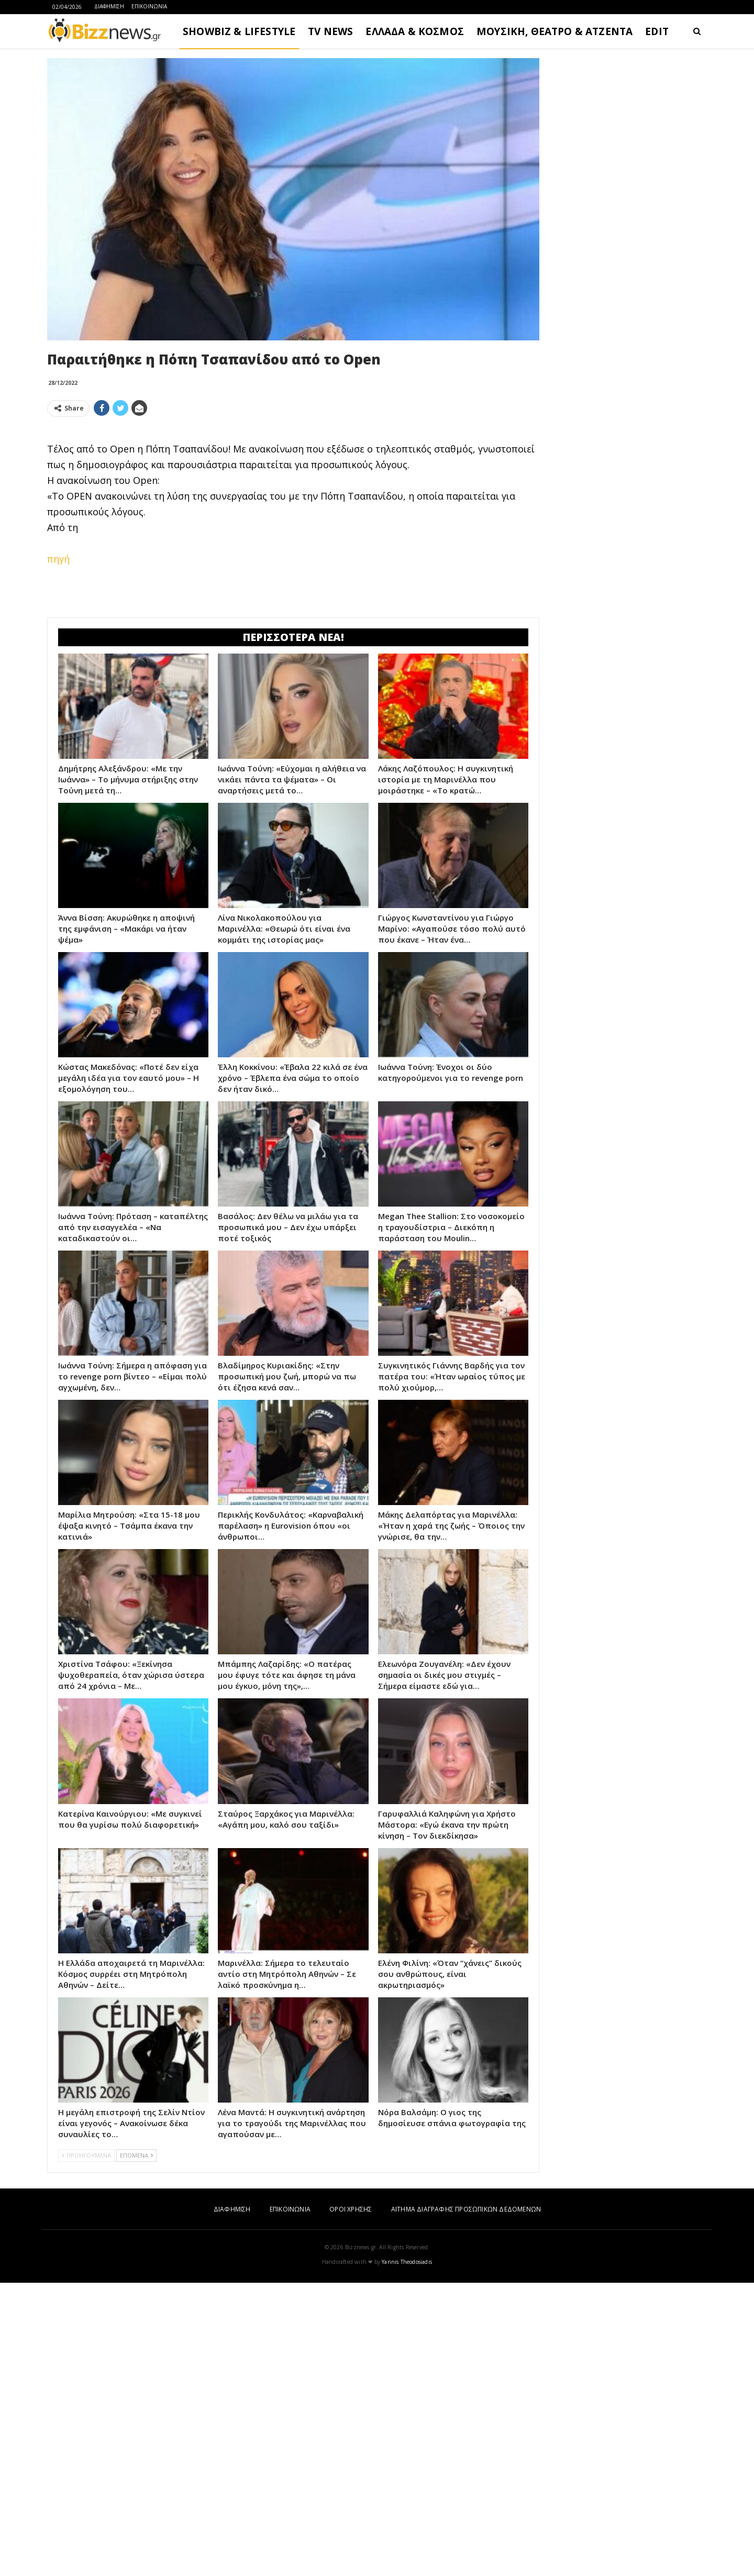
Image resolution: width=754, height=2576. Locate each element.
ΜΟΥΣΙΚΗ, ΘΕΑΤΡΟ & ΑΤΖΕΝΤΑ (554, 31)
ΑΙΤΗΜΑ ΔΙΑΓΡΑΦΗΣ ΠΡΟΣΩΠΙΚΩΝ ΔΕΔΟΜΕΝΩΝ (466, 2502)
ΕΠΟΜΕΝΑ (136, 2448)
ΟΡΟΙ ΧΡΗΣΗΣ (350, 2502)
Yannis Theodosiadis (407, 2555)
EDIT (657, 31)
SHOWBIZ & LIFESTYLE (239, 31)
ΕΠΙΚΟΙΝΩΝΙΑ (149, 6)
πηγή (58, 705)
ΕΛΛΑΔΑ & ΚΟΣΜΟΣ (414, 31)
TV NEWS (330, 31)
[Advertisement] (293, 498)
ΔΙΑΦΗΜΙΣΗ (109, 6)
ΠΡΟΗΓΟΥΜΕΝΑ (86, 2448)
